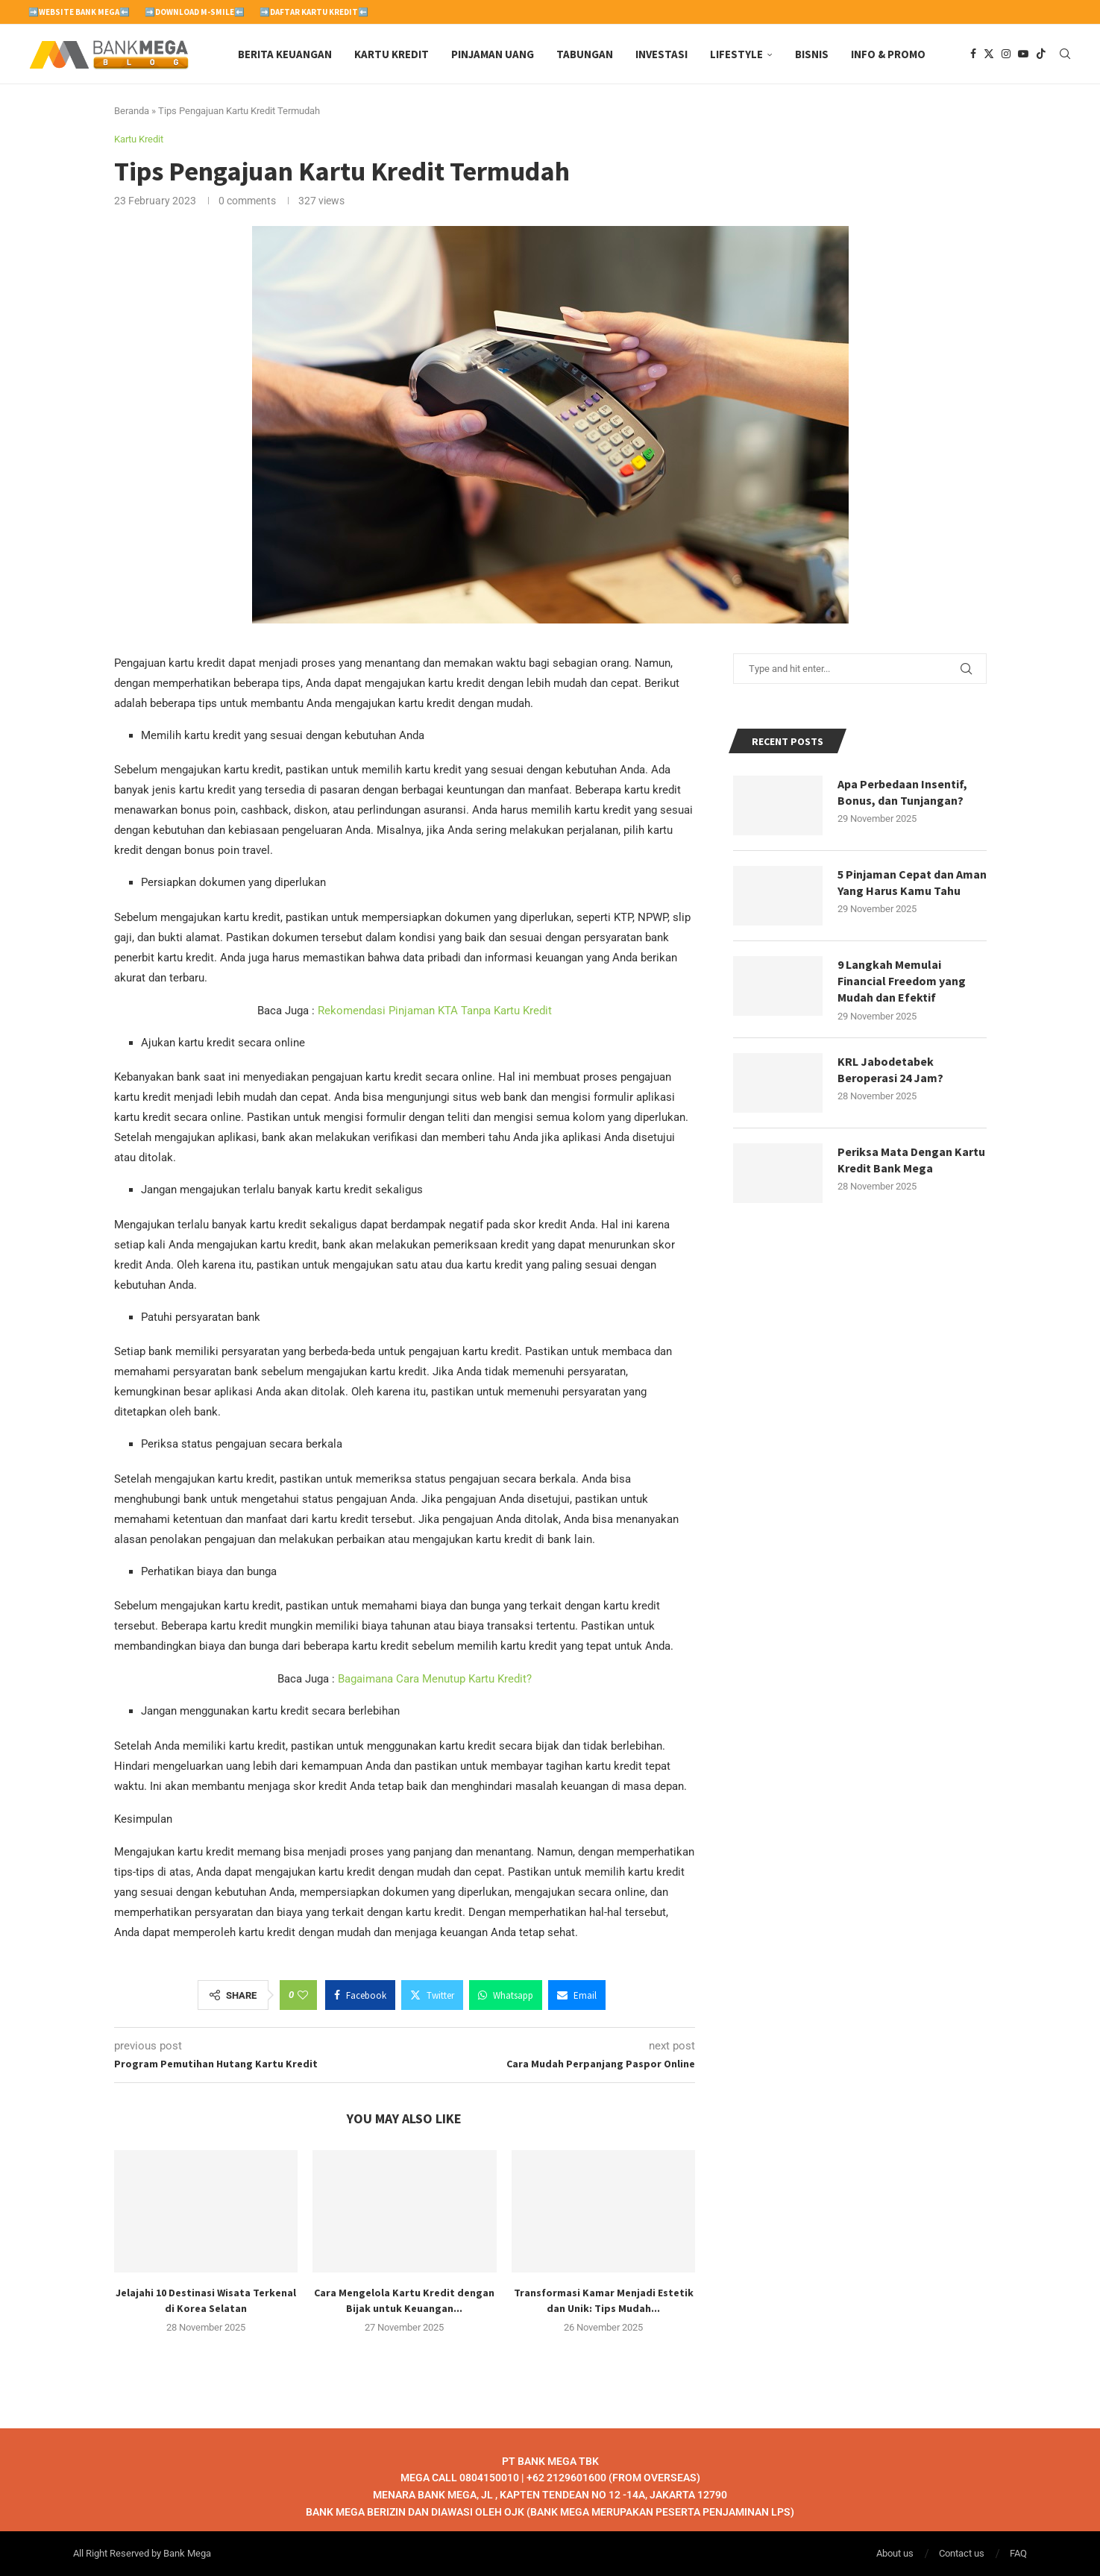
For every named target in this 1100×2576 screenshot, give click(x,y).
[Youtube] (1023, 54)
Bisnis (812, 54)
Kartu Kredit (391, 54)
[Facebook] (973, 54)
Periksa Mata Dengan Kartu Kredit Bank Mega (911, 1159)
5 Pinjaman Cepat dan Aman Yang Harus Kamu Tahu (912, 882)
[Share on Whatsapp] (505, 1995)
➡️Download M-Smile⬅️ (195, 12)
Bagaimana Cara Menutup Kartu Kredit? (435, 1679)
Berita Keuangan (285, 54)
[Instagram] (1006, 54)
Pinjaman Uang (492, 54)
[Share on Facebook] (360, 1995)
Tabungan (584, 54)
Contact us (961, 2553)
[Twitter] (989, 54)
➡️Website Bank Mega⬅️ (79, 12)
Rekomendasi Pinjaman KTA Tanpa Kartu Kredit (435, 1010)
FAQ (1018, 2553)
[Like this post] (303, 1995)
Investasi (661, 54)
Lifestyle (736, 54)
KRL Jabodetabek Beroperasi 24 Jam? (890, 1069)
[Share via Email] (577, 1995)
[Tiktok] (1041, 54)
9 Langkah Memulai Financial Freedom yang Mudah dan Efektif (901, 981)
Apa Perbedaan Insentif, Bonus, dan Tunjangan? (902, 792)
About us (895, 2553)
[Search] (1064, 54)
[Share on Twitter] (432, 1995)
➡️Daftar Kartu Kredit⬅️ (314, 12)
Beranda (131, 111)
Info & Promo (888, 54)
